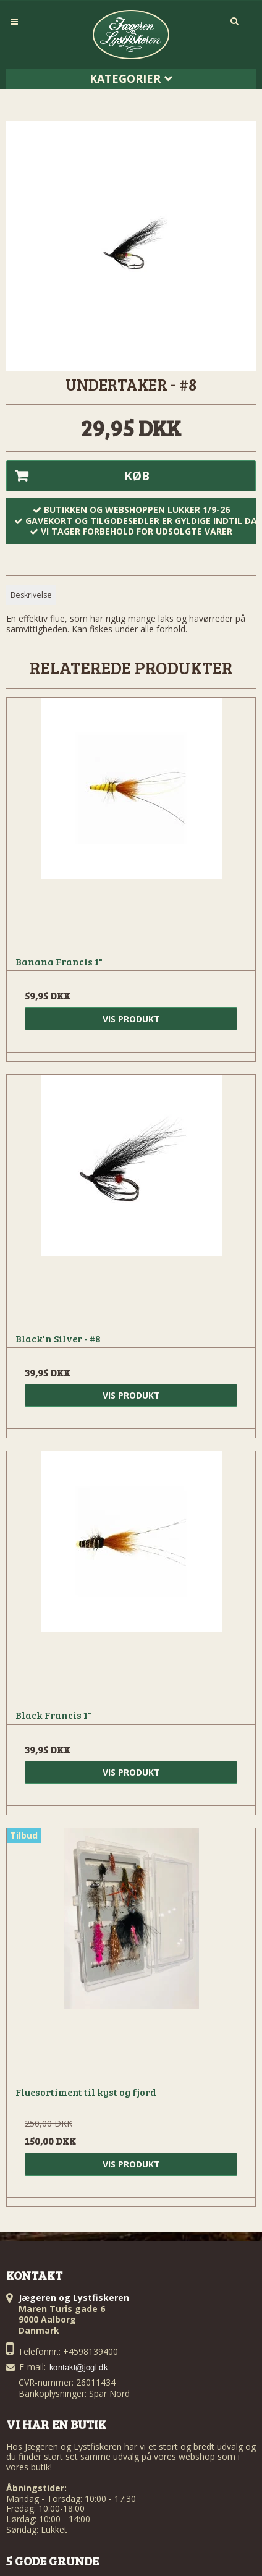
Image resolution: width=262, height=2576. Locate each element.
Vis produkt (131, 1019)
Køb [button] (78, 476)
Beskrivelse (31, 595)
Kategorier (131, 78)
